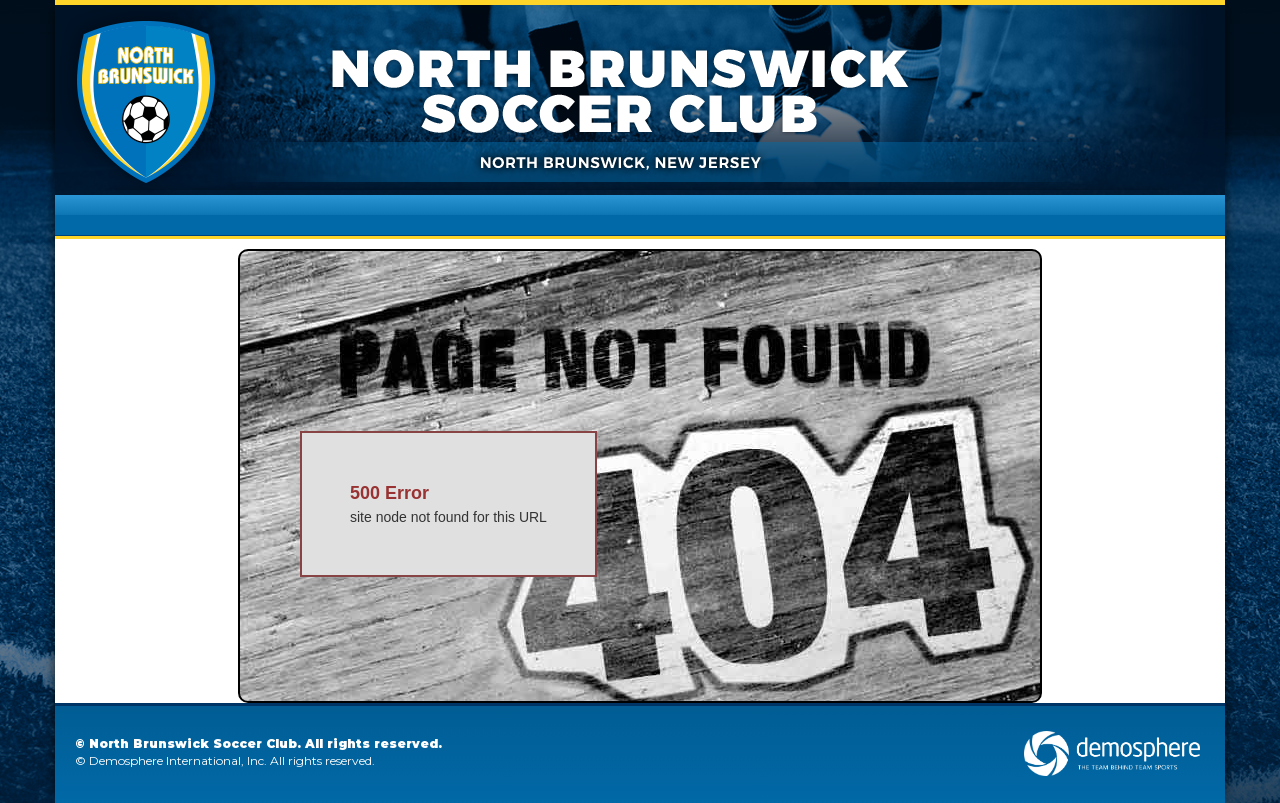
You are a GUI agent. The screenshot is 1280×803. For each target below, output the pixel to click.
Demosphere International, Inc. (178, 760)
